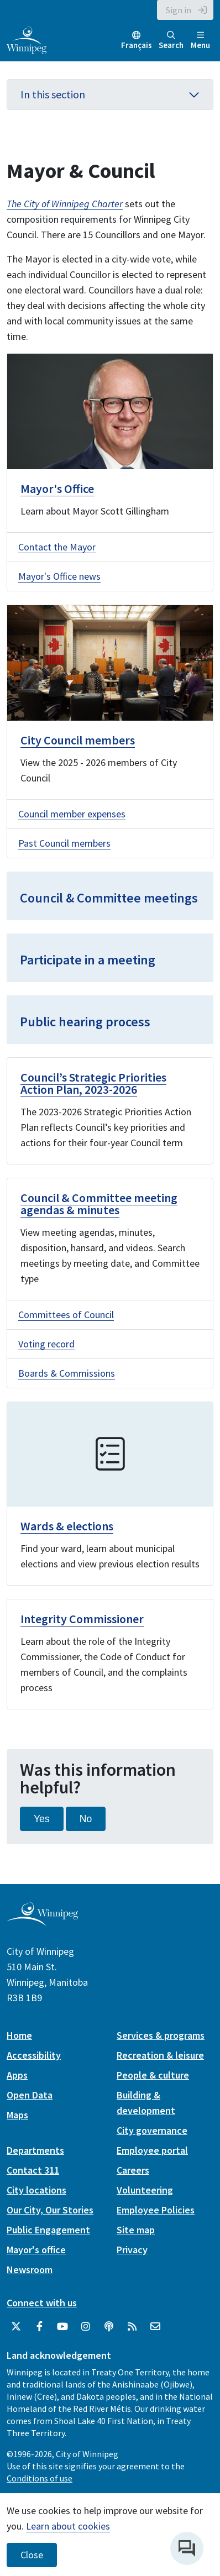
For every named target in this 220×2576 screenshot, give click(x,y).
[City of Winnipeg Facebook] (39, 2326)
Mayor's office (36, 2249)
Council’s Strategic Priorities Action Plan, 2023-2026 (93, 1083)
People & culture (153, 2075)
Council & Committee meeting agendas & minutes (98, 1204)
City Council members (77, 740)
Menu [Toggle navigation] (200, 40)
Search (171, 40)
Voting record (46, 1343)
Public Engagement (48, 2229)
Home (19, 2035)
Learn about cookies (68, 2526)
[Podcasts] (108, 2326)
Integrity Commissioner (82, 1619)
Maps (17, 2114)
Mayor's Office (57, 488)
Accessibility (34, 2055)
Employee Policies (156, 2209)
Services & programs (161, 2035)
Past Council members (64, 843)
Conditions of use (39, 2478)
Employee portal (152, 2150)
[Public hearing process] (110, 1019)
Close (31, 2555)
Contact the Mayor (57, 547)
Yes (42, 1818)
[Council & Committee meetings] (110, 896)
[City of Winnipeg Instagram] (85, 2326)
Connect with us (42, 2302)
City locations (36, 2190)
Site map (136, 2229)
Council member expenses (71, 813)
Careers (133, 2170)
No (86, 1818)
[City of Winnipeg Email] (155, 2326)
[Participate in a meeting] (110, 957)
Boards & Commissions (66, 1373)
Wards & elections (66, 1526)
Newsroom (30, 2269)
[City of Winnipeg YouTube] (62, 2326)
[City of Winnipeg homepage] (42, 1922)
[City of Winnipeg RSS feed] (132, 2326)
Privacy (132, 2249)
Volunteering (145, 2190)
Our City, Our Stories (50, 2209)
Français (136, 45)
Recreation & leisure (160, 2055)
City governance (152, 2130)
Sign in (178, 9)
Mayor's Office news (59, 576)
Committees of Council (66, 1314)
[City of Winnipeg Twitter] (16, 2326)
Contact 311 (33, 2170)
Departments (35, 2150)
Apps (17, 2075)
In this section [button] (110, 94)
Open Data (30, 2095)
